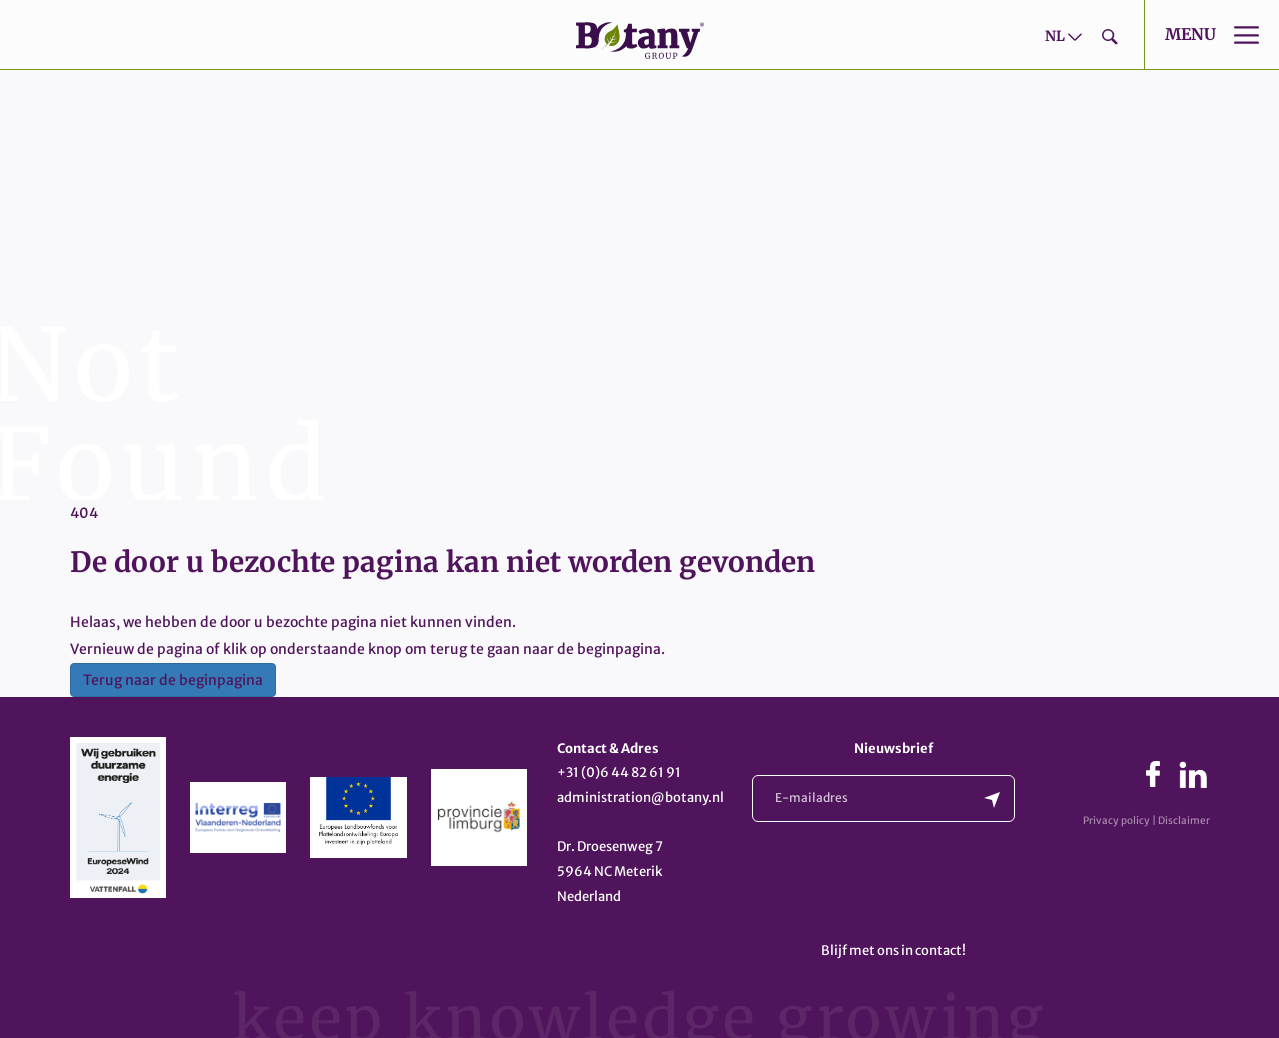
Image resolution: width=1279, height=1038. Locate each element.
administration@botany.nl (640, 797)
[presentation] (904, 886)
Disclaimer (1184, 820)
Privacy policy (1116, 820)
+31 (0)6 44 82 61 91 (619, 772)
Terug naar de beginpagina (173, 680)
